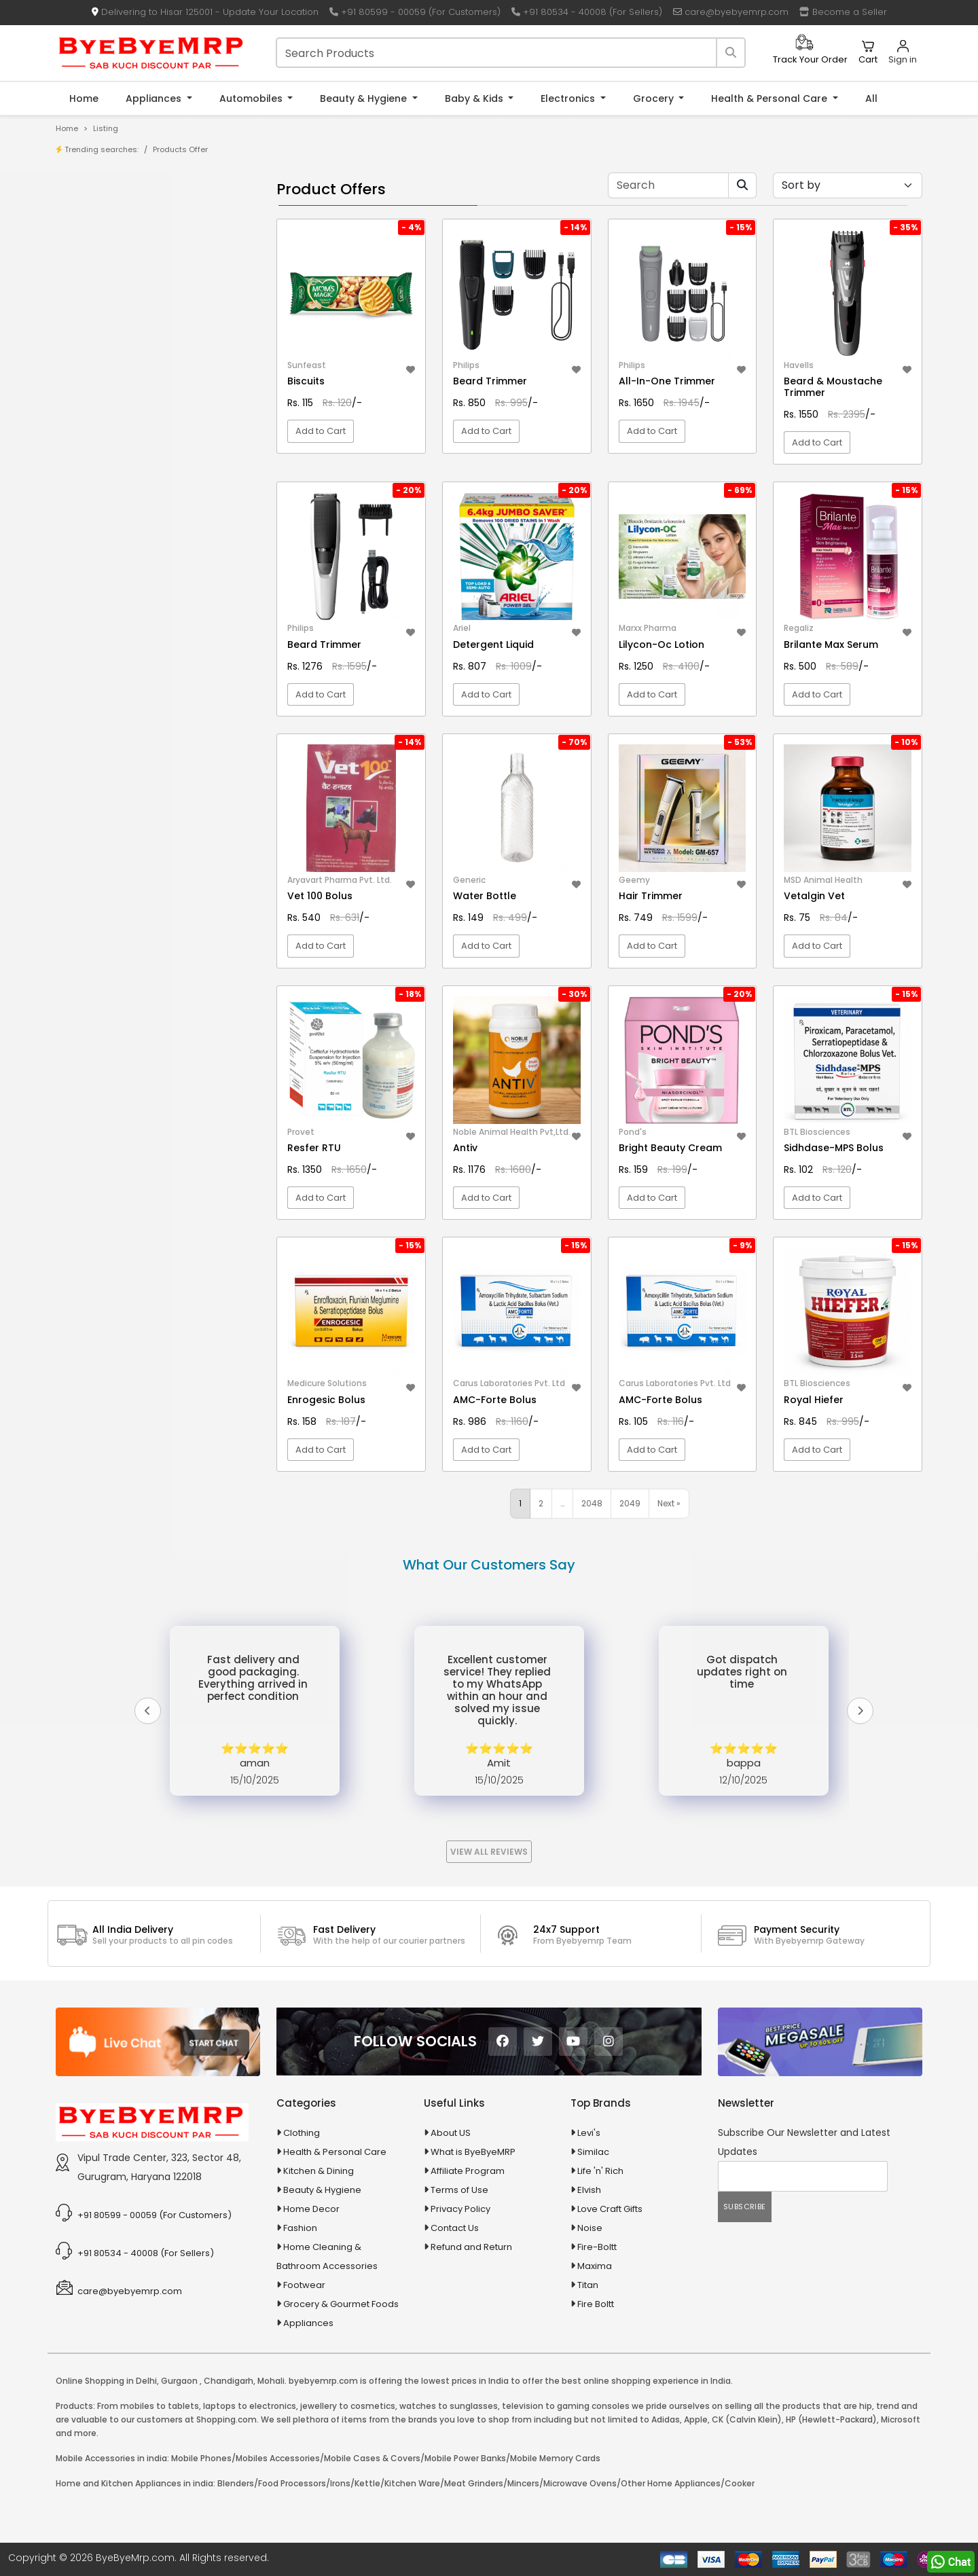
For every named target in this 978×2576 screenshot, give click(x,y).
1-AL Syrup (106, 333)
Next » (669, 1503)
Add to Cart (320, 430)
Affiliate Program (468, 2170)
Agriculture (97, 502)
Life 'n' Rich (600, 2170)
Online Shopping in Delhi (106, 2381)
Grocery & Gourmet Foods (341, 2304)
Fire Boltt (595, 2304)
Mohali (271, 2381)
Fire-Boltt (597, 2247)
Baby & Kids (475, 98)
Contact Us (455, 2227)
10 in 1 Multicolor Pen (127, 375)
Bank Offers (109, 279)
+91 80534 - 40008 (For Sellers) (586, 11)
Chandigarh (228, 2381)
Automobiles (252, 98)
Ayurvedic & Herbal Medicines (139, 598)
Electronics (569, 98)
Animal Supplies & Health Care (140, 526)
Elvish (589, 2189)
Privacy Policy (460, 2208)
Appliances (155, 98)
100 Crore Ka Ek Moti (127, 438)
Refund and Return (471, 2247)
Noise (589, 2227)
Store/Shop (109, 237)
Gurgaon (179, 2381)
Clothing (301, 2132)
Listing (105, 128)
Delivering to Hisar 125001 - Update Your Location (205, 11)
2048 (591, 1503)
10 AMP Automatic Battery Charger (159, 354)
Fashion (300, 2227)
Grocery (654, 98)
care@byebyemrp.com (731, 11)
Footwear (304, 2285)
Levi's (588, 2132)
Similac (593, 2151)
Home (83, 98)
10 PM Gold (107, 396)
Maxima (594, 2266)
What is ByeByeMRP (473, 2151)
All (871, 98)
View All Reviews (489, 1851)
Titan (587, 2285)
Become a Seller (843, 11)
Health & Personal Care (770, 98)
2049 (629, 1503)
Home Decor (311, 2208)
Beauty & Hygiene (365, 98)
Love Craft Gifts (609, 2208)
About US (451, 2132)
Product (101, 216)
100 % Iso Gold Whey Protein (145, 417)
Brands (99, 258)
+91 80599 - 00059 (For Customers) (415, 11)
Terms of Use (459, 2189)
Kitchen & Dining (318, 2170)
